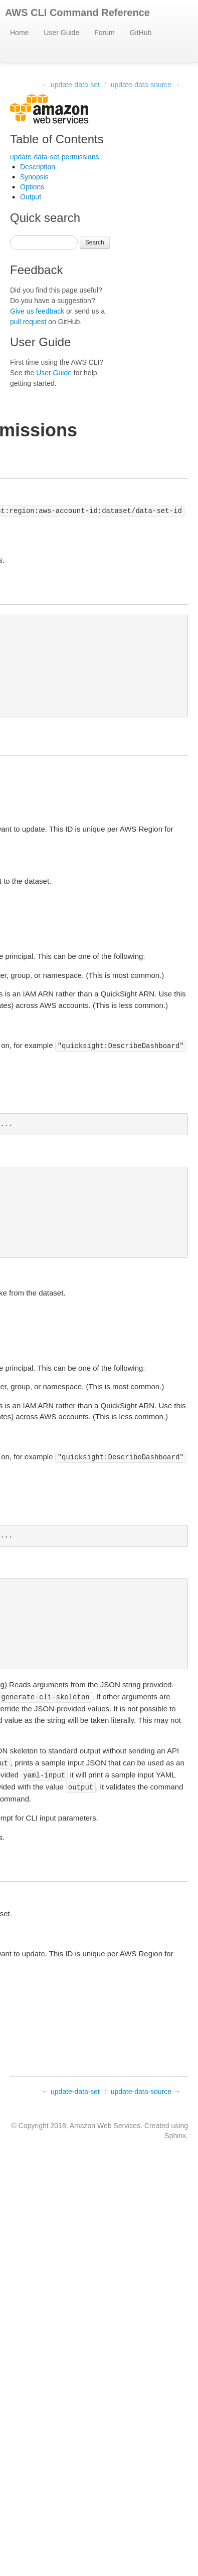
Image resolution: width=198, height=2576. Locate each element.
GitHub (141, 33)
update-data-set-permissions (54, 157)
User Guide (61, 33)
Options (32, 187)
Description (37, 167)
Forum (104, 33)
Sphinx (175, 2136)
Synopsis (34, 177)
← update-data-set (71, 85)
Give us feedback (37, 311)
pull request (28, 322)
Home (19, 33)
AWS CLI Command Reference (77, 12)
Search (94, 242)
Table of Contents (57, 139)
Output (30, 197)
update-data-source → (145, 85)
